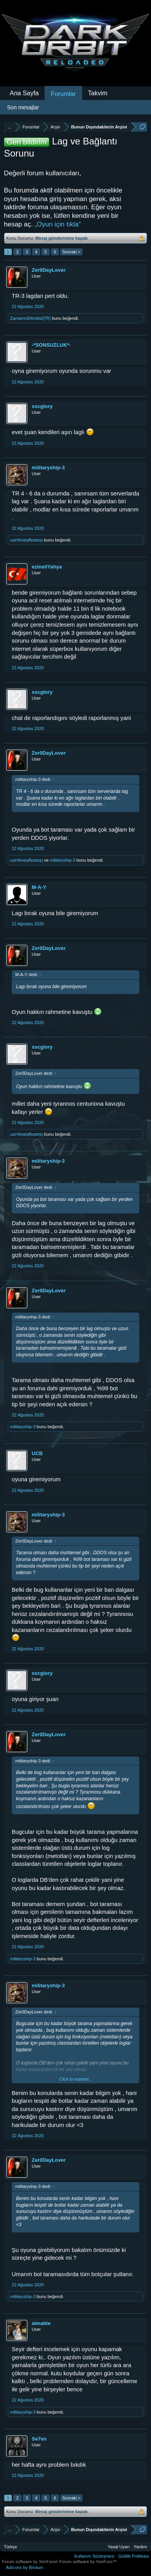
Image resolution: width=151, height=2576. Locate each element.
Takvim (98, 93)
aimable (41, 2323)
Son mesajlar (23, 107)
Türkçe (10, 2546)
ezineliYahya (47, 567)
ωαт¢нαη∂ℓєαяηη (26, 540)
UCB (37, 1453)
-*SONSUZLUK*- (51, 345)
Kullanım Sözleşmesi (94, 2556)
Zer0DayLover (49, 270)
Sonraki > (71, 251)
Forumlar (63, 94)
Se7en (39, 2439)
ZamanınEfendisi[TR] (30, 318)
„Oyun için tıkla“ (57, 224)
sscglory (42, 406)
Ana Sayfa (24, 93)
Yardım (140, 2546)
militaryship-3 (48, 467)
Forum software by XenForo (30, 2561)
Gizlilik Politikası (133, 2556)
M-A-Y (39, 887)
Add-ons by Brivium (24, 2567)
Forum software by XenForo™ (88, 2561)
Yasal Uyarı (118, 2546)
